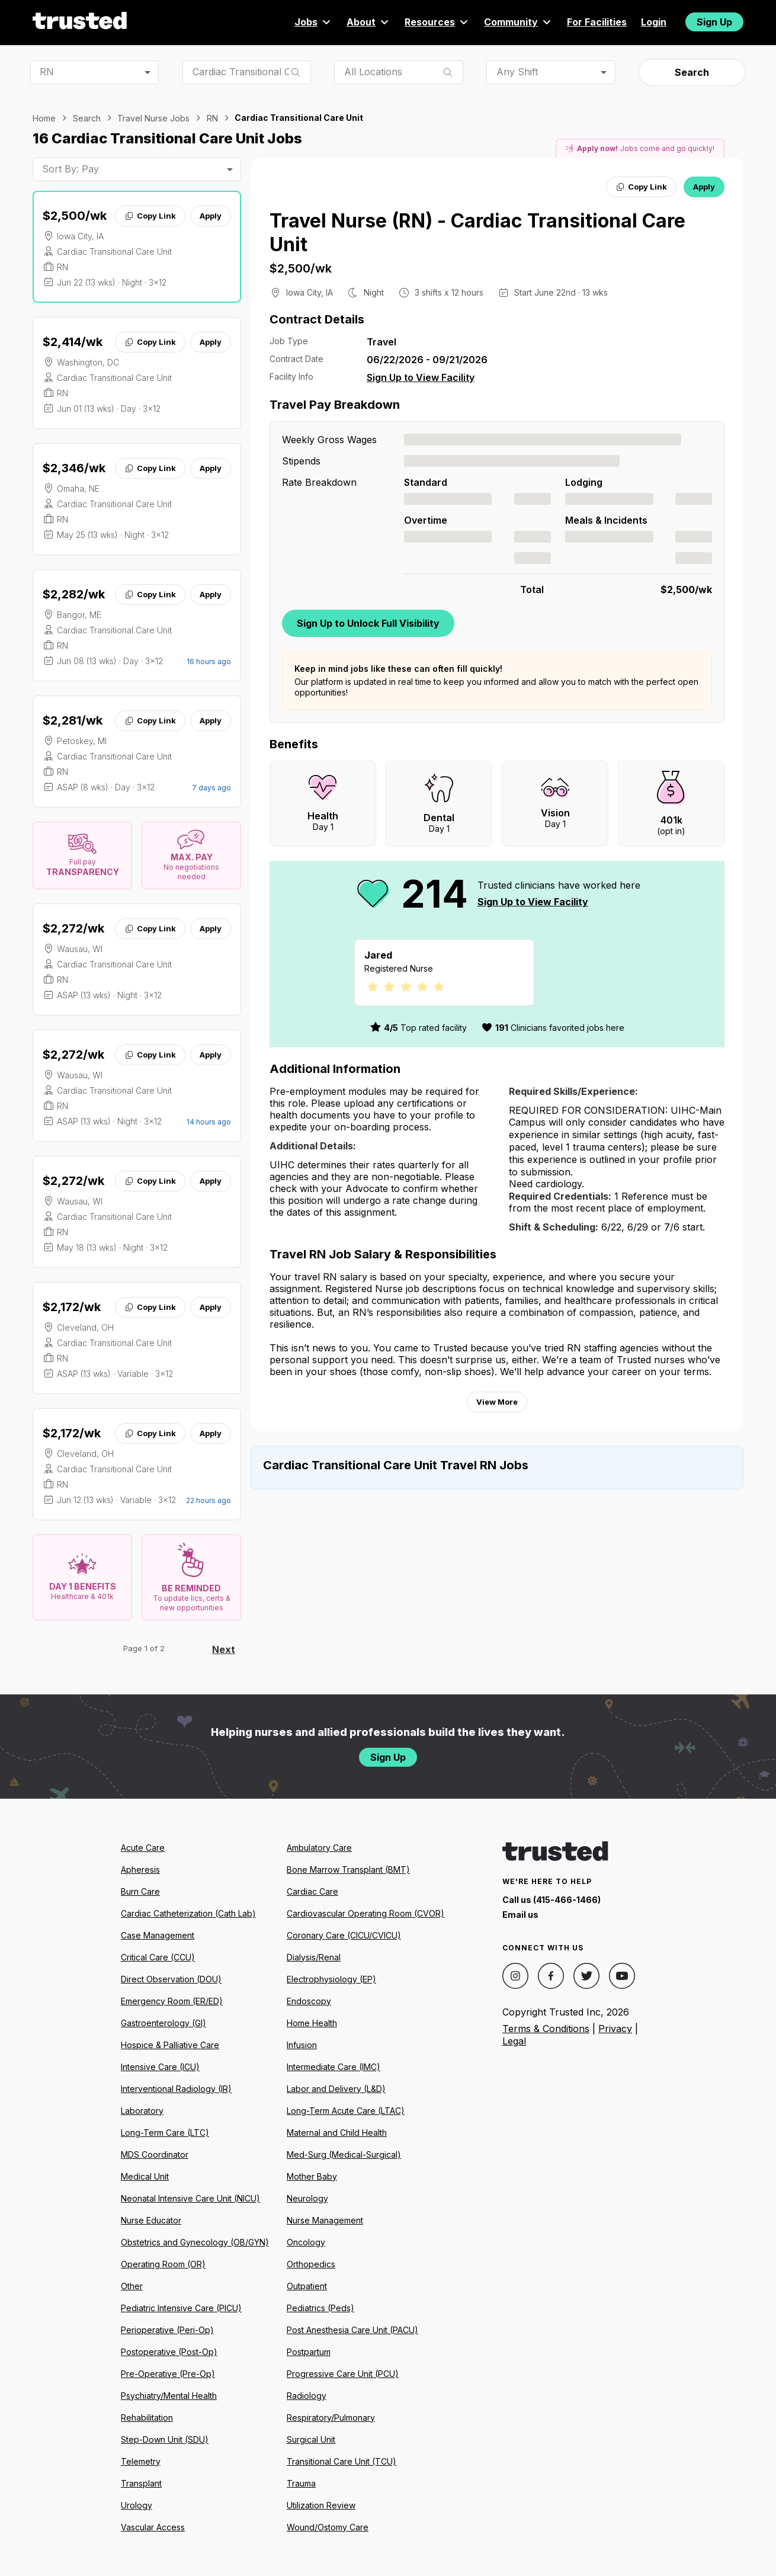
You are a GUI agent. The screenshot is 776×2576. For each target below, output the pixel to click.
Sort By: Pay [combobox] (70, 169)
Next (223, 1649)
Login (653, 22)
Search (692, 72)
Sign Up (714, 22)
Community (518, 22)
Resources (437, 22)
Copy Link (150, 215)
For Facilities (597, 22)
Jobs (313, 22)
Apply (211, 215)
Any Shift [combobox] (517, 72)
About (368, 22)
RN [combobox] (47, 72)
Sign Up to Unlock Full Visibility (368, 623)
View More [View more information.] (497, 1401)
